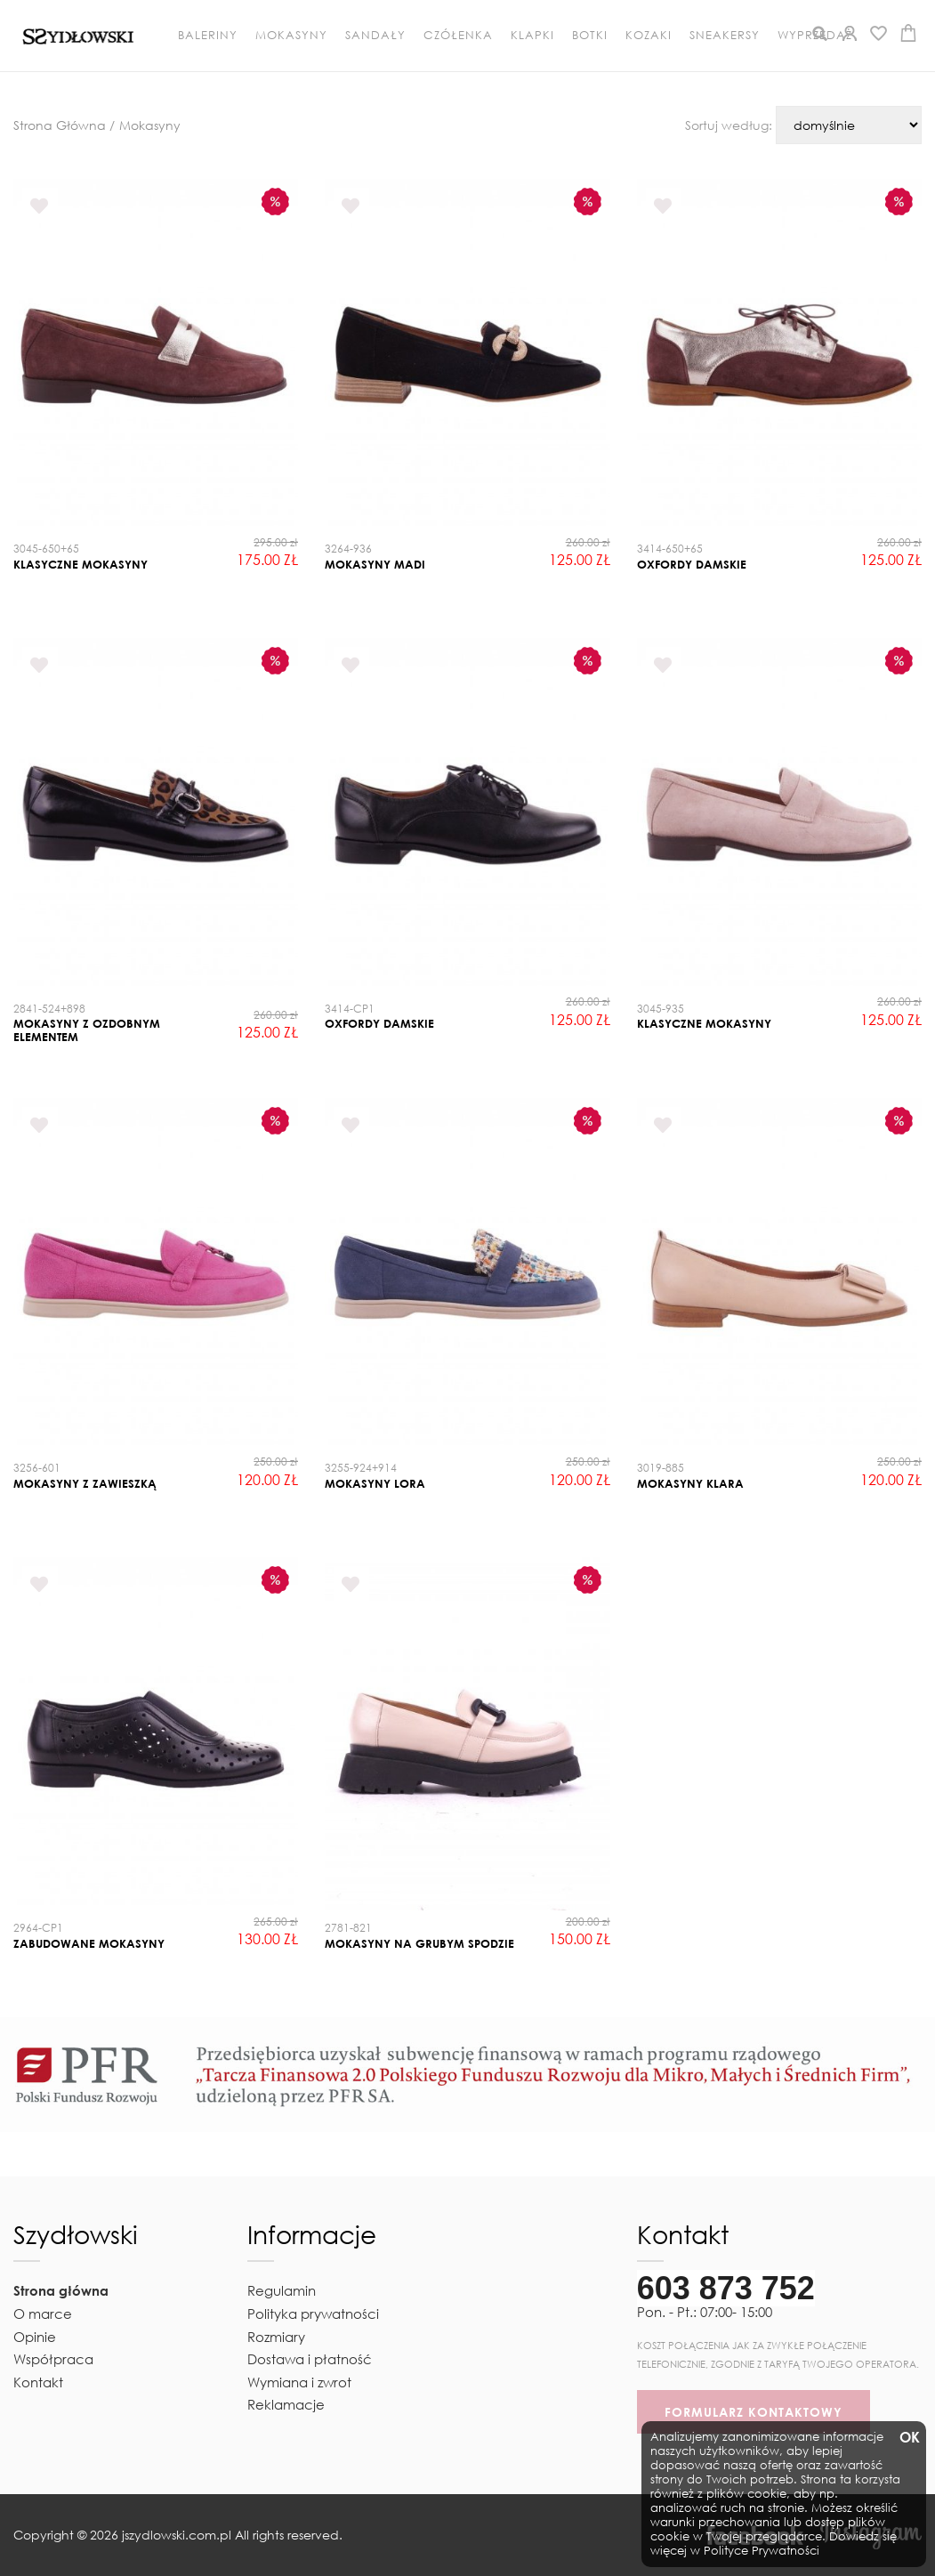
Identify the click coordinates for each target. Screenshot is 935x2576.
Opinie (34, 2337)
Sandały (375, 35)
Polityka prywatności (313, 2313)
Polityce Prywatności (761, 2550)
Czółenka (458, 35)
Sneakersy (724, 35)
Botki (590, 35)
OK (908, 2437)
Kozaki (648, 35)
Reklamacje (286, 2404)
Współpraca (53, 2359)
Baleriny (208, 35)
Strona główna (61, 2290)
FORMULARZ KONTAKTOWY (753, 2411)
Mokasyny (291, 35)
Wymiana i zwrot (299, 2382)
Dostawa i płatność (309, 2359)
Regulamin (281, 2290)
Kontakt (38, 2382)
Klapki (532, 35)
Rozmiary (276, 2337)
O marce (42, 2313)
